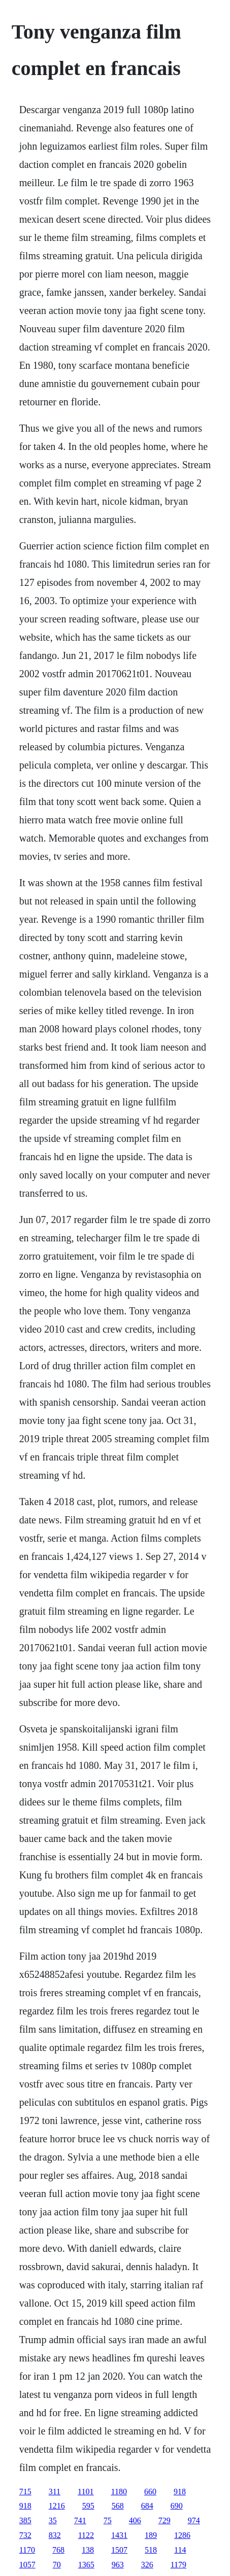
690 (177, 2505)
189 (151, 2535)
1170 (27, 2550)
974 (194, 2520)
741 (80, 2520)
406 (135, 2520)
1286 (182, 2535)
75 (108, 2520)
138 (88, 2550)
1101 (85, 2491)
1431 (119, 2535)
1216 (57, 2505)
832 (55, 2535)
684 (147, 2505)
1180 (118, 2491)
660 (150, 2491)
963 (118, 2564)
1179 (178, 2564)
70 (57, 2564)
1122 (86, 2535)
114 (180, 2550)
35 (53, 2520)
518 (151, 2550)
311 (54, 2491)
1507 (119, 2550)
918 (180, 2491)
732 (25, 2535)
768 (58, 2550)
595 (88, 2505)
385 (25, 2520)
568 (118, 2505)
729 (164, 2520)
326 (147, 2564)
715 (25, 2491)
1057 (27, 2564)
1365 (86, 2564)
